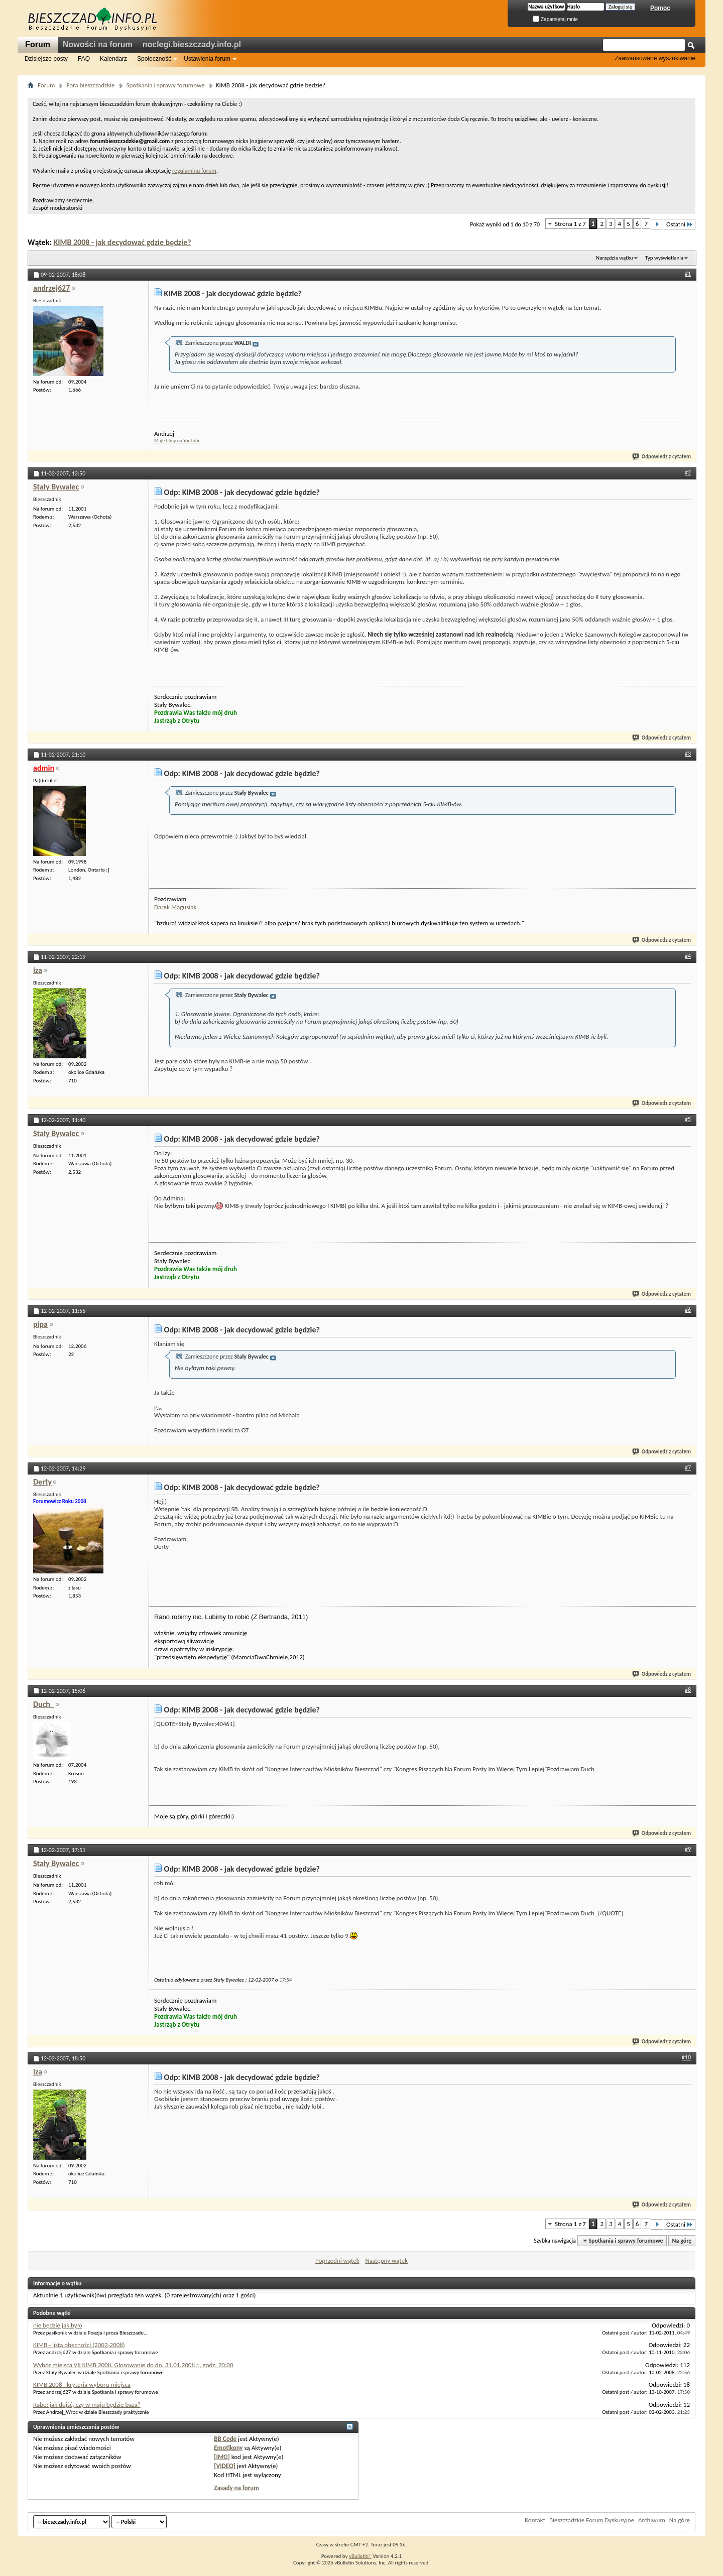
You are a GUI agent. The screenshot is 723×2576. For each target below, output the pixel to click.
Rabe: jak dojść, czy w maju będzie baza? (87, 2404)
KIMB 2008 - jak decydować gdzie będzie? (122, 242)
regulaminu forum (194, 170)
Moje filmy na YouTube (177, 440)
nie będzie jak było (57, 2325)
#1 (688, 273)
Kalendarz (113, 58)
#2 (688, 472)
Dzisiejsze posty (46, 58)
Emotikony (228, 2447)
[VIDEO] (224, 2466)
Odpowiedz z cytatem (662, 456)
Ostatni (679, 224)
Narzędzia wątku (614, 258)
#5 (688, 1119)
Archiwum (651, 2520)
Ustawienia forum (207, 58)
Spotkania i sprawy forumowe (166, 85)
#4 (688, 955)
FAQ (84, 58)
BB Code (225, 2438)
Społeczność (154, 58)
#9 (688, 1849)
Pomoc (660, 8)
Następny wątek (386, 2260)
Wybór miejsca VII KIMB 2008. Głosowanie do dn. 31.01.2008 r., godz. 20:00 (133, 2365)
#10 (686, 2057)
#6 (688, 1309)
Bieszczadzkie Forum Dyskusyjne (591, 2520)
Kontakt (535, 2520)
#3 (688, 753)
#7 (688, 1467)
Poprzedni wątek (337, 2260)
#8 (688, 1689)
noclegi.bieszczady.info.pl (192, 44)
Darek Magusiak (175, 907)
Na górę (682, 2240)
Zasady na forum (236, 2488)
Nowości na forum (98, 44)
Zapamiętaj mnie (555, 19)
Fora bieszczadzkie (90, 85)
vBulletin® (360, 2556)
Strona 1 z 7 (570, 223)
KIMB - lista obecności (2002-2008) (79, 2345)
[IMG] (222, 2457)
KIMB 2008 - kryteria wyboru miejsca (82, 2384)
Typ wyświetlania (664, 258)
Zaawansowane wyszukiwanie (655, 58)
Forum (37, 44)
